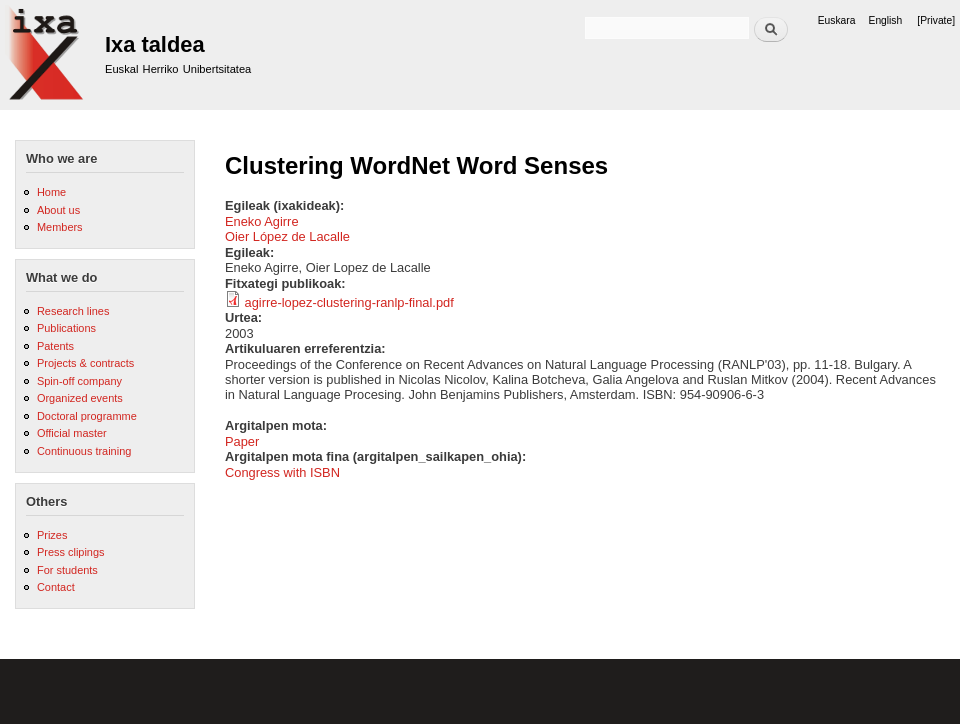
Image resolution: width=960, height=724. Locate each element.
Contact (56, 587)
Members (60, 227)
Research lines (73, 311)
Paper (242, 441)
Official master (72, 433)
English (886, 20)
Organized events (80, 398)
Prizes (52, 535)
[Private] (936, 20)
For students (67, 570)
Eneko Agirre (262, 221)
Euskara (837, 20)
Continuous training (84, 451)
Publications (66, 328)
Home (51, 192)
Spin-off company (79, 381)
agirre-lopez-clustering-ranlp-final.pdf (349, 302)
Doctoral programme (87, 416)
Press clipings (71, 552)
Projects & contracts (85, 363)
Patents (55, 346)
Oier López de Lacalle (287, 236)
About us (58, 210)
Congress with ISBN (282, 472)
